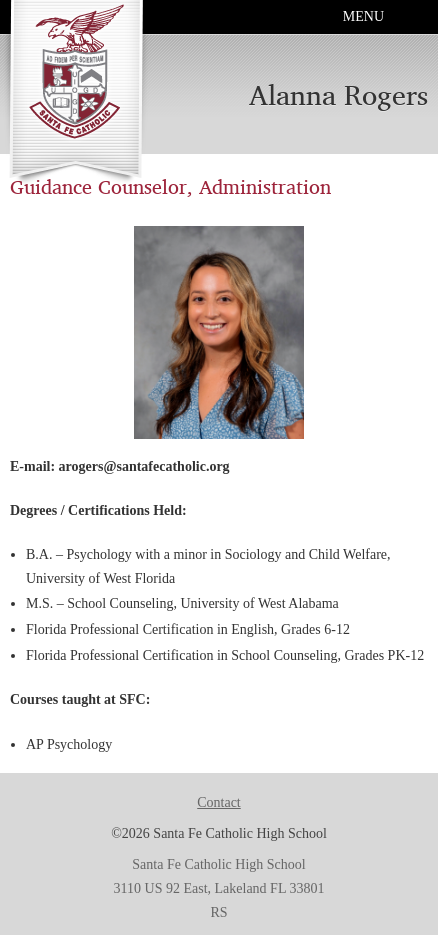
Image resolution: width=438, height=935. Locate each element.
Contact (219, 802)
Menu (363, 16)
